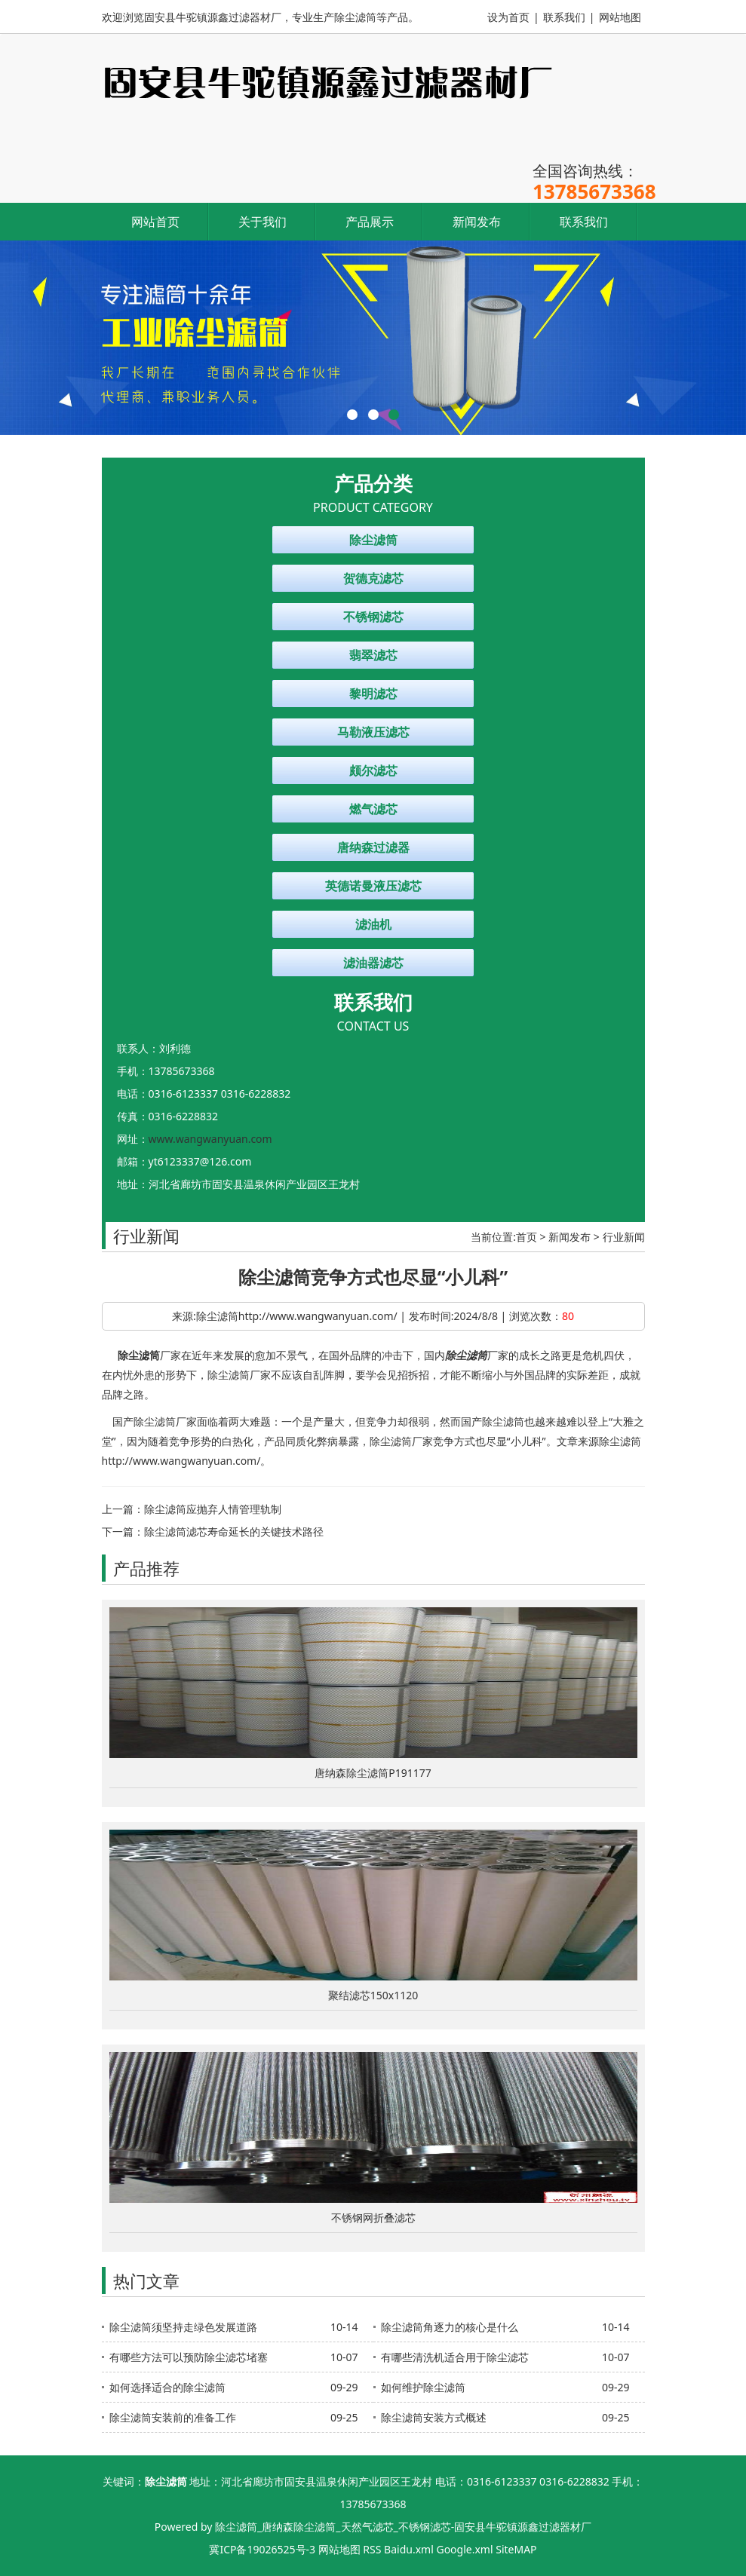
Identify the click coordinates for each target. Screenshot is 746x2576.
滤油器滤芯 (373, 962)
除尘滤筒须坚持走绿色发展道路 (183, 2327)
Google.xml (464, 2549)
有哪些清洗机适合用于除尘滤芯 (455, 2357)
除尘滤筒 (373, 539)
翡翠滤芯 (373, 655)
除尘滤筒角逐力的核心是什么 (449, 2327)
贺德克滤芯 (373, 578)
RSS (372, 2549)
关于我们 (262, 221)
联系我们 (564, 17)
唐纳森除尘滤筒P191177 (373, 1773)
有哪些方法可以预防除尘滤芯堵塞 (188, 2357)
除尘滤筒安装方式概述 (434, 2417)
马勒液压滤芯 (373, 732)
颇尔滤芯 (373, 770)
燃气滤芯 (373, 809)
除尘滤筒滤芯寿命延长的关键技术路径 (234, 1531)
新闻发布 (477, 221)
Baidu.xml (409, 2549)
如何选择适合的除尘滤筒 (167, 2387)
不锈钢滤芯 (373, 616)
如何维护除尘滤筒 (423, 2387)
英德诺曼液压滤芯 (373, 886)
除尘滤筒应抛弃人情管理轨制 (212, 1509)
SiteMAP (516, 2549)
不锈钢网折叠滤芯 (373, 2217)
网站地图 (620, 17)
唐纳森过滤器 (373, 847)
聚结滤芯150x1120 (373, 1995)
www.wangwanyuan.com (210, 1139)
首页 (526, 1237)
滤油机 (373, 924)
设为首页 (508, 17)
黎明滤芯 (373, 693)
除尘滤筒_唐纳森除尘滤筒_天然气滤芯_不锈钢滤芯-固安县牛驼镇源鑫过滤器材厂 (403, 2526)
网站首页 (155, 221)
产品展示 (369, 221)
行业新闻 (624, 1237)
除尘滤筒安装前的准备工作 (172, 2417)
